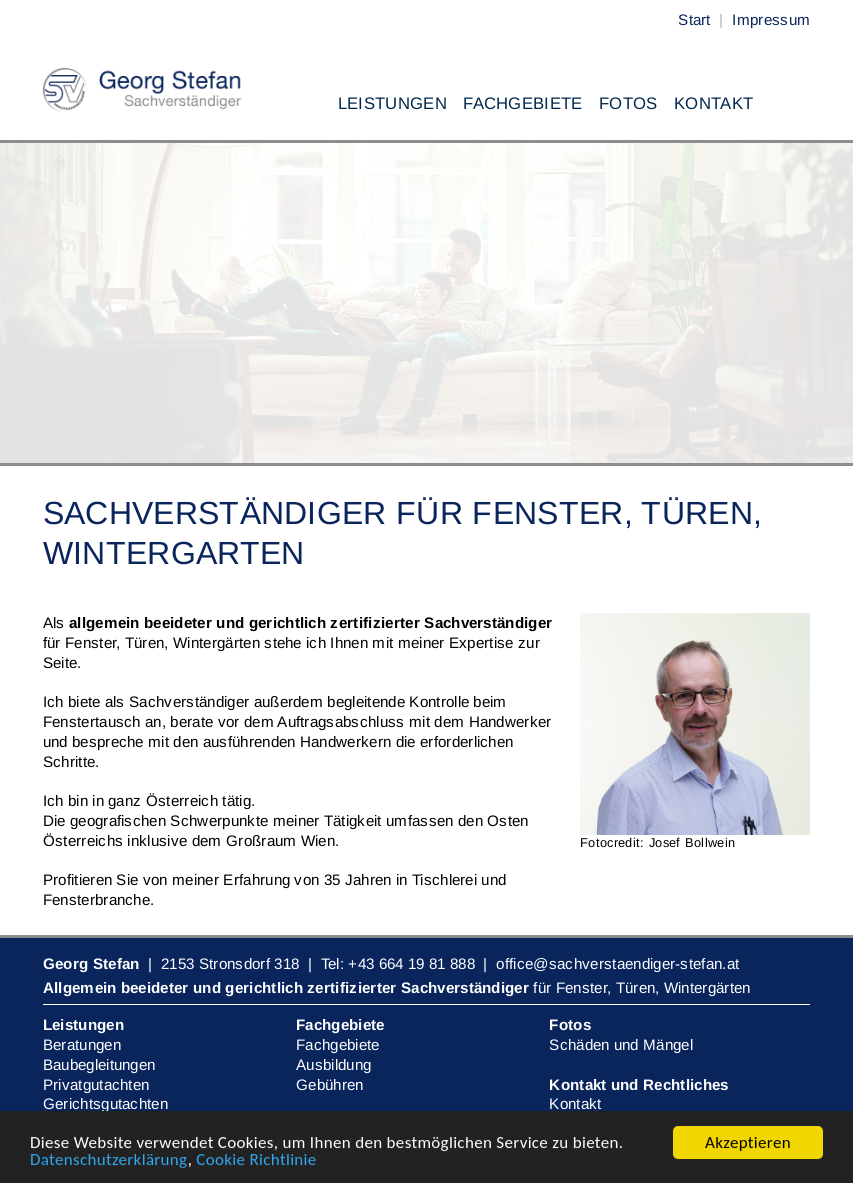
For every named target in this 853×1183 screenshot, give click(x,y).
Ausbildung (333, 1064)
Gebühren (330, 1084)
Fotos (628, 103)
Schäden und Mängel (621, 1044)
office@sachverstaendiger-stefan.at (617, 963)
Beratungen (82, 1044)
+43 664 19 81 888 (411, 963)
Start (694, 19)
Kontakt (713, 103)
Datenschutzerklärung (109, 1160)
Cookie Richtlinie (256, 1160)
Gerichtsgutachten (105, 1103)
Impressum (771, 19)
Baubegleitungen (99, 1064)
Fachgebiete (523, 103)
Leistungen (392, 103)
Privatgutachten (96, 1084)
